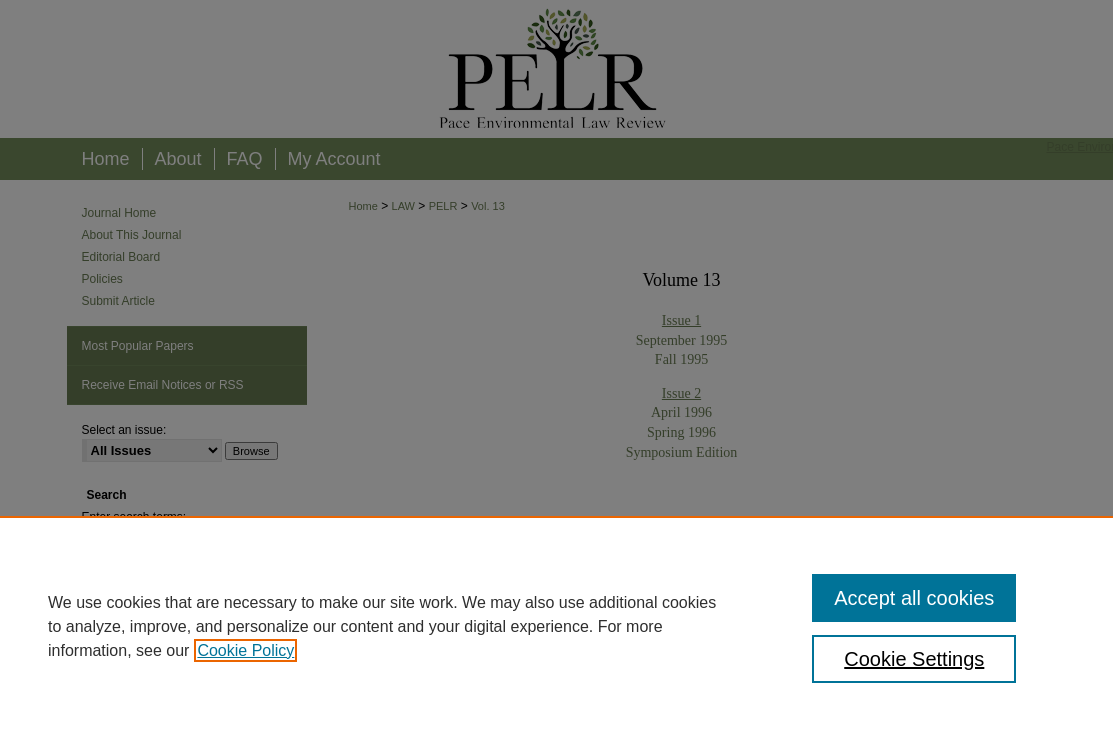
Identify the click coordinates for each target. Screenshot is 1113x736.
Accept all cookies (914, 598)
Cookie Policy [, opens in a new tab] (245, 650)
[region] (556, 626)
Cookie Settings (914, 659)
